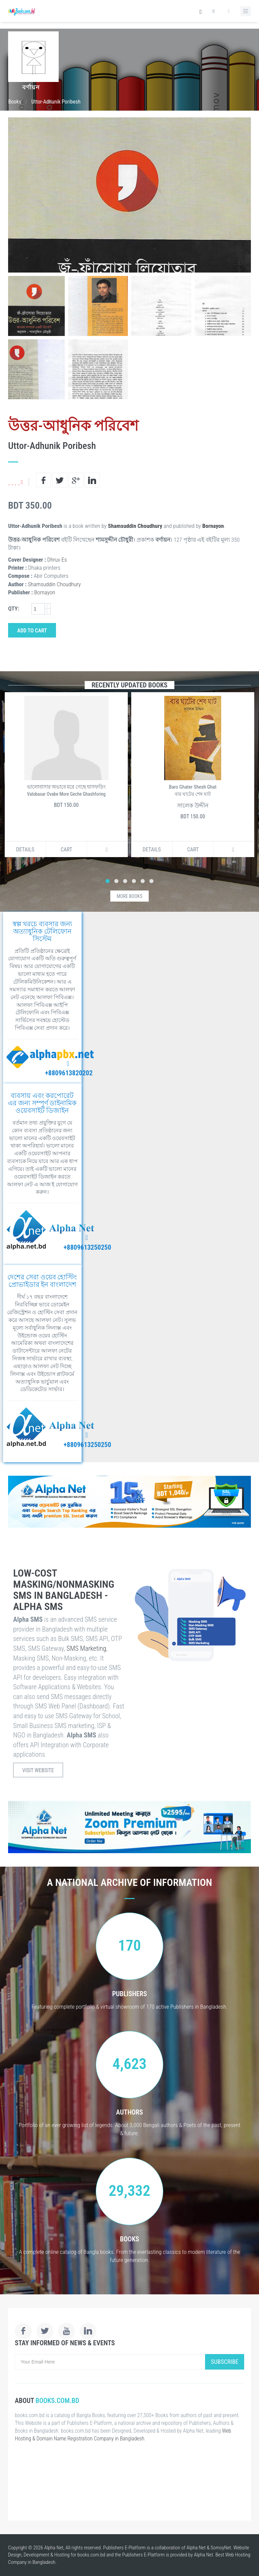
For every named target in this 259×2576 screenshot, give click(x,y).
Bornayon (213, 525)
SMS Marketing (86, 1648)
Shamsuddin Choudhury (135, 525)
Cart (67, 849)
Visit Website (38, 1770)
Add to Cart (32, 630)
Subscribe (224, 2361)
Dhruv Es (57, 559)
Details (25, 849)
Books (14, 101)
